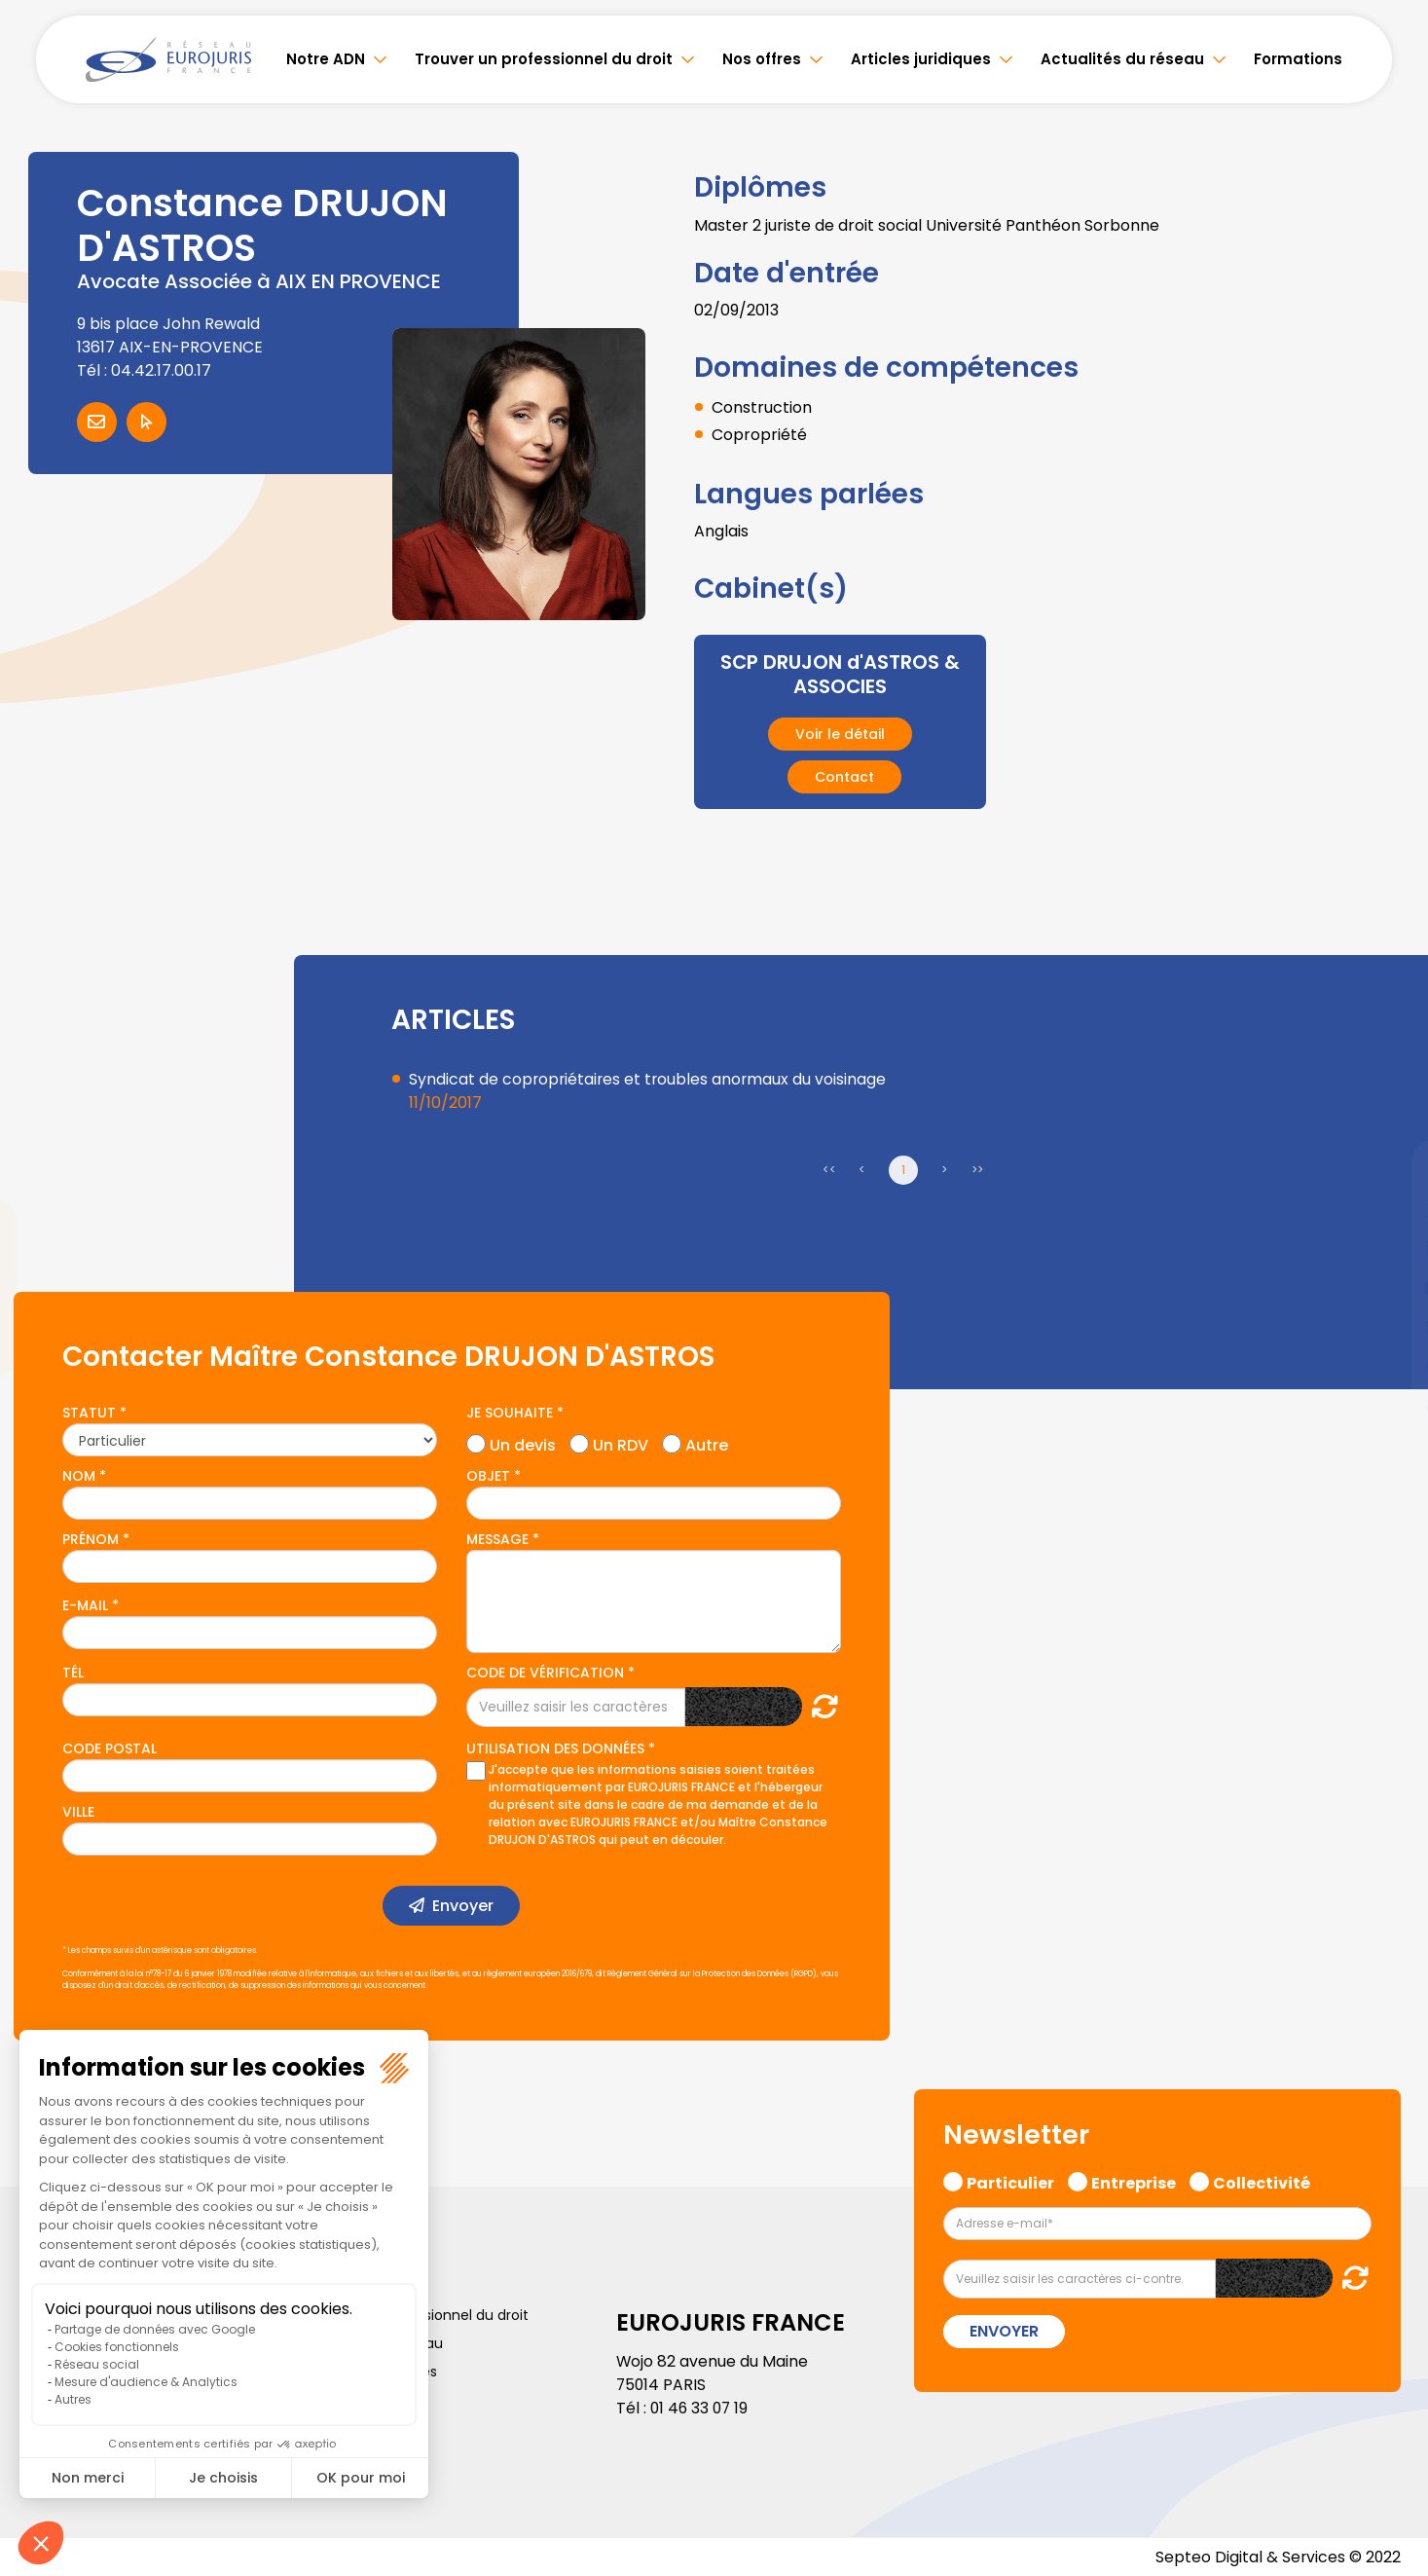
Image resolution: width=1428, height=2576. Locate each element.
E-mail (85, 1604)
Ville (78, 1811)
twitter (1389, 1210)
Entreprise (1133, 2180)
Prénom (90, 1538)
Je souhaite (509, 1411)
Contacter (97, 422)
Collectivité (1261, 2180)
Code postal (109, 1747)
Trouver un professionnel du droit (544, 59)
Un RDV (620, 1442)
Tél (73, 1671)
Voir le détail (840, 733)
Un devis (523, 1442)
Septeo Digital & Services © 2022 (1277, 2556)
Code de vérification (545, 1671)
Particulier (1010, 2180)
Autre (706, 1442)
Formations (1298, 59)
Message (497, 1538)
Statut (89, 1411)
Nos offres (761, 59)
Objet (488, 1475)
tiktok (1389, 1404)
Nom (78, 1475)
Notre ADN (325, 59)
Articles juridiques (921, 59)
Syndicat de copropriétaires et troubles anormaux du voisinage (650, 1078)
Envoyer (463, 1905)
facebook (1389, 1171)
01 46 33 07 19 (700, 2407)
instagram (1389, 1327)
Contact (844, 776)
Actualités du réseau (1122, 59)
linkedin (1389, 1249)
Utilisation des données (555, 1747)
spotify (1389, 1365)
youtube (1389, 1288)
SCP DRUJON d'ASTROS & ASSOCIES (840, 673)
